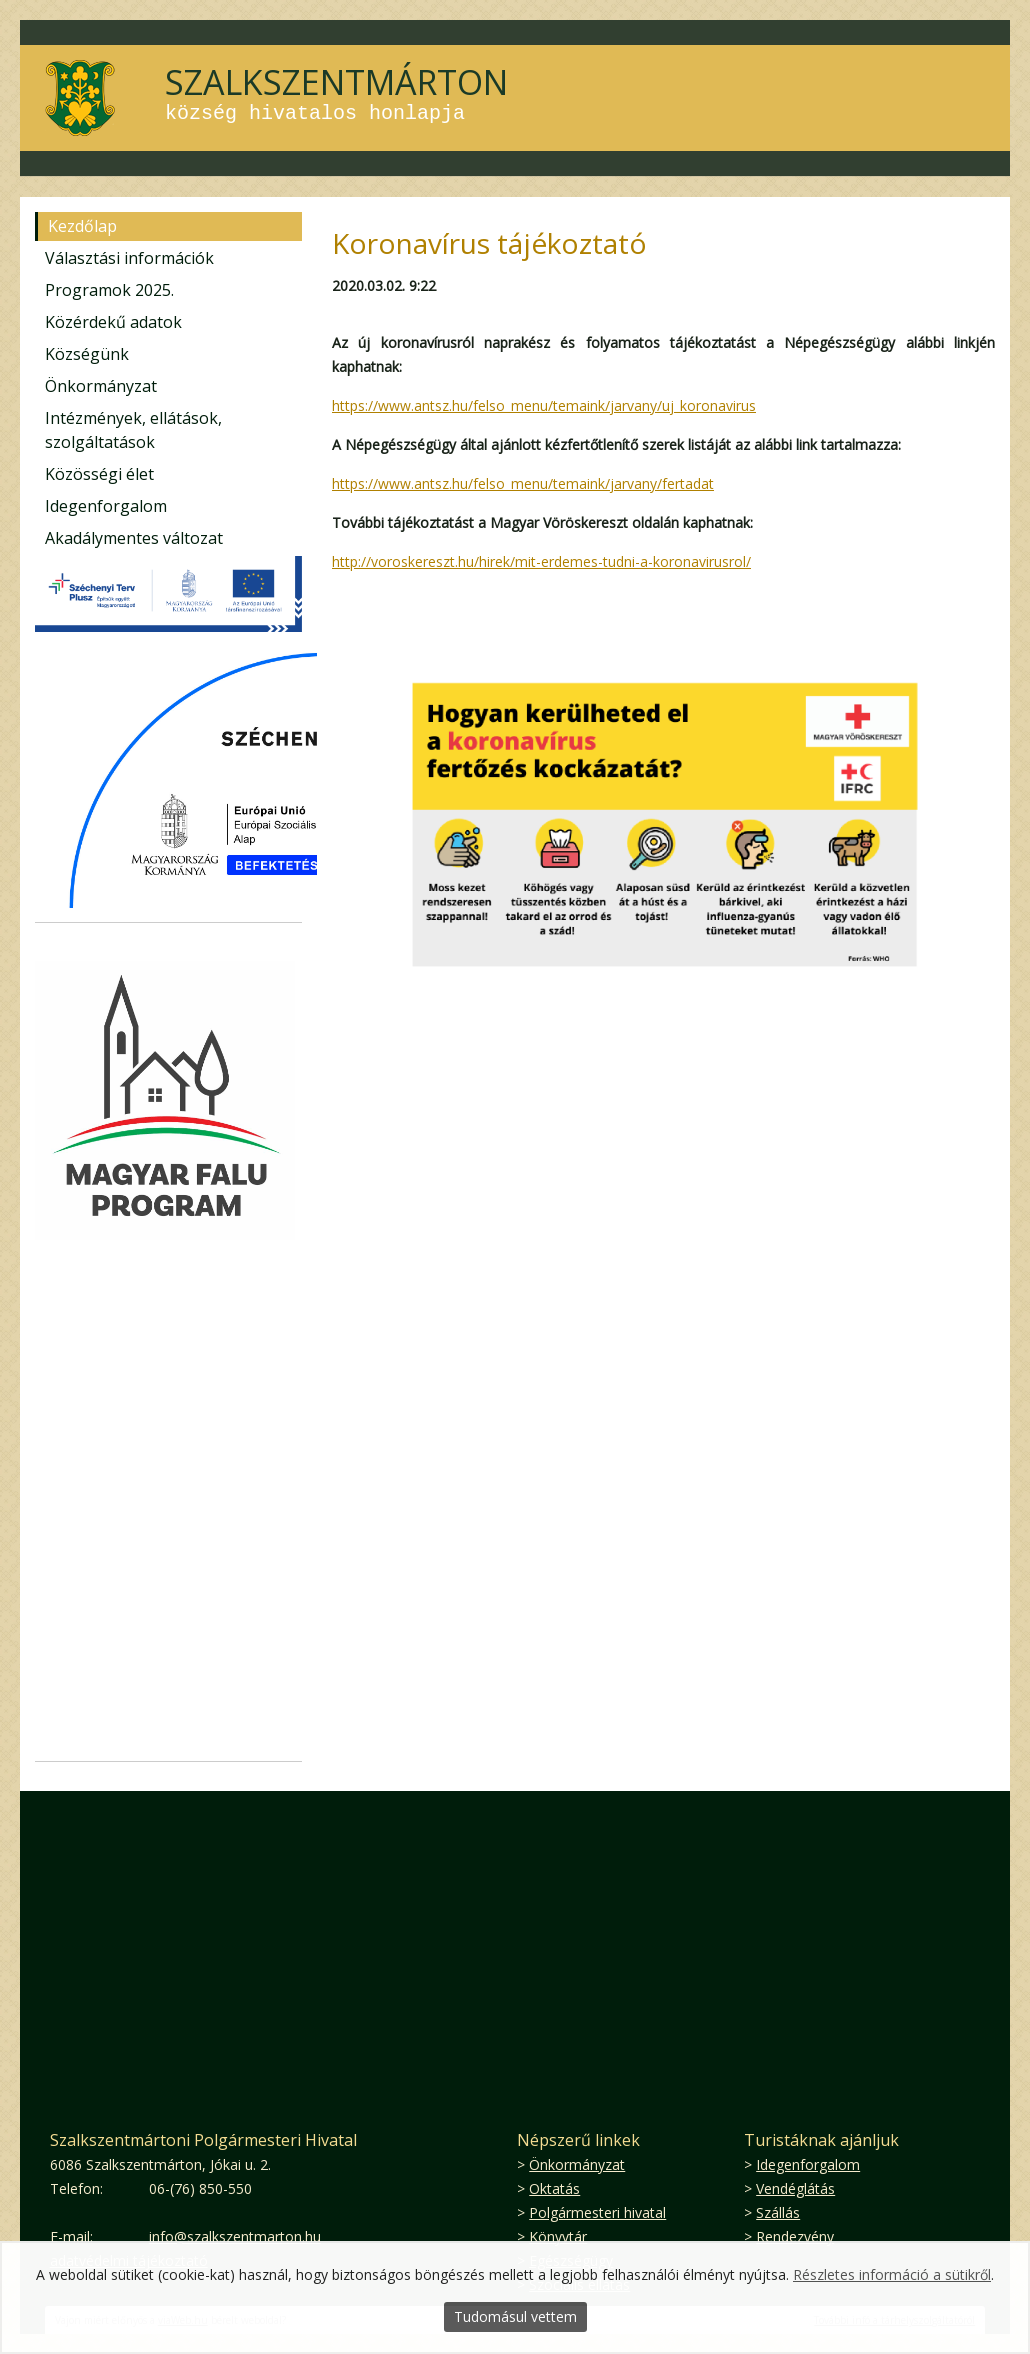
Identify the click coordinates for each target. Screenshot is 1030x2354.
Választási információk (129, 258)
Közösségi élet (99, 474)
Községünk (87, 354)
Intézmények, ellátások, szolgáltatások (133, 430)
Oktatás (554, 2188)
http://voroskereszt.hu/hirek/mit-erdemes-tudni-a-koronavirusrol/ (541, 561)
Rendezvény (795, 2236)
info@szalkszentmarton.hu (235, 2236)
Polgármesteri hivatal (597, 2212)
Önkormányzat (101, 386)
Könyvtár (558, 2236)
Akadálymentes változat (134, 538)
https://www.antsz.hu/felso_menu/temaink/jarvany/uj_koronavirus (544, 405)
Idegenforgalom (106, 506)
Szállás (778, 2212)
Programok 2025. (109, 290)
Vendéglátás (795, 2188)
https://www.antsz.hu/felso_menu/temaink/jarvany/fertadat (523, 483)
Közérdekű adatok (113, 322)
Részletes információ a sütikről (892, 2274)
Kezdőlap (82, 226)
